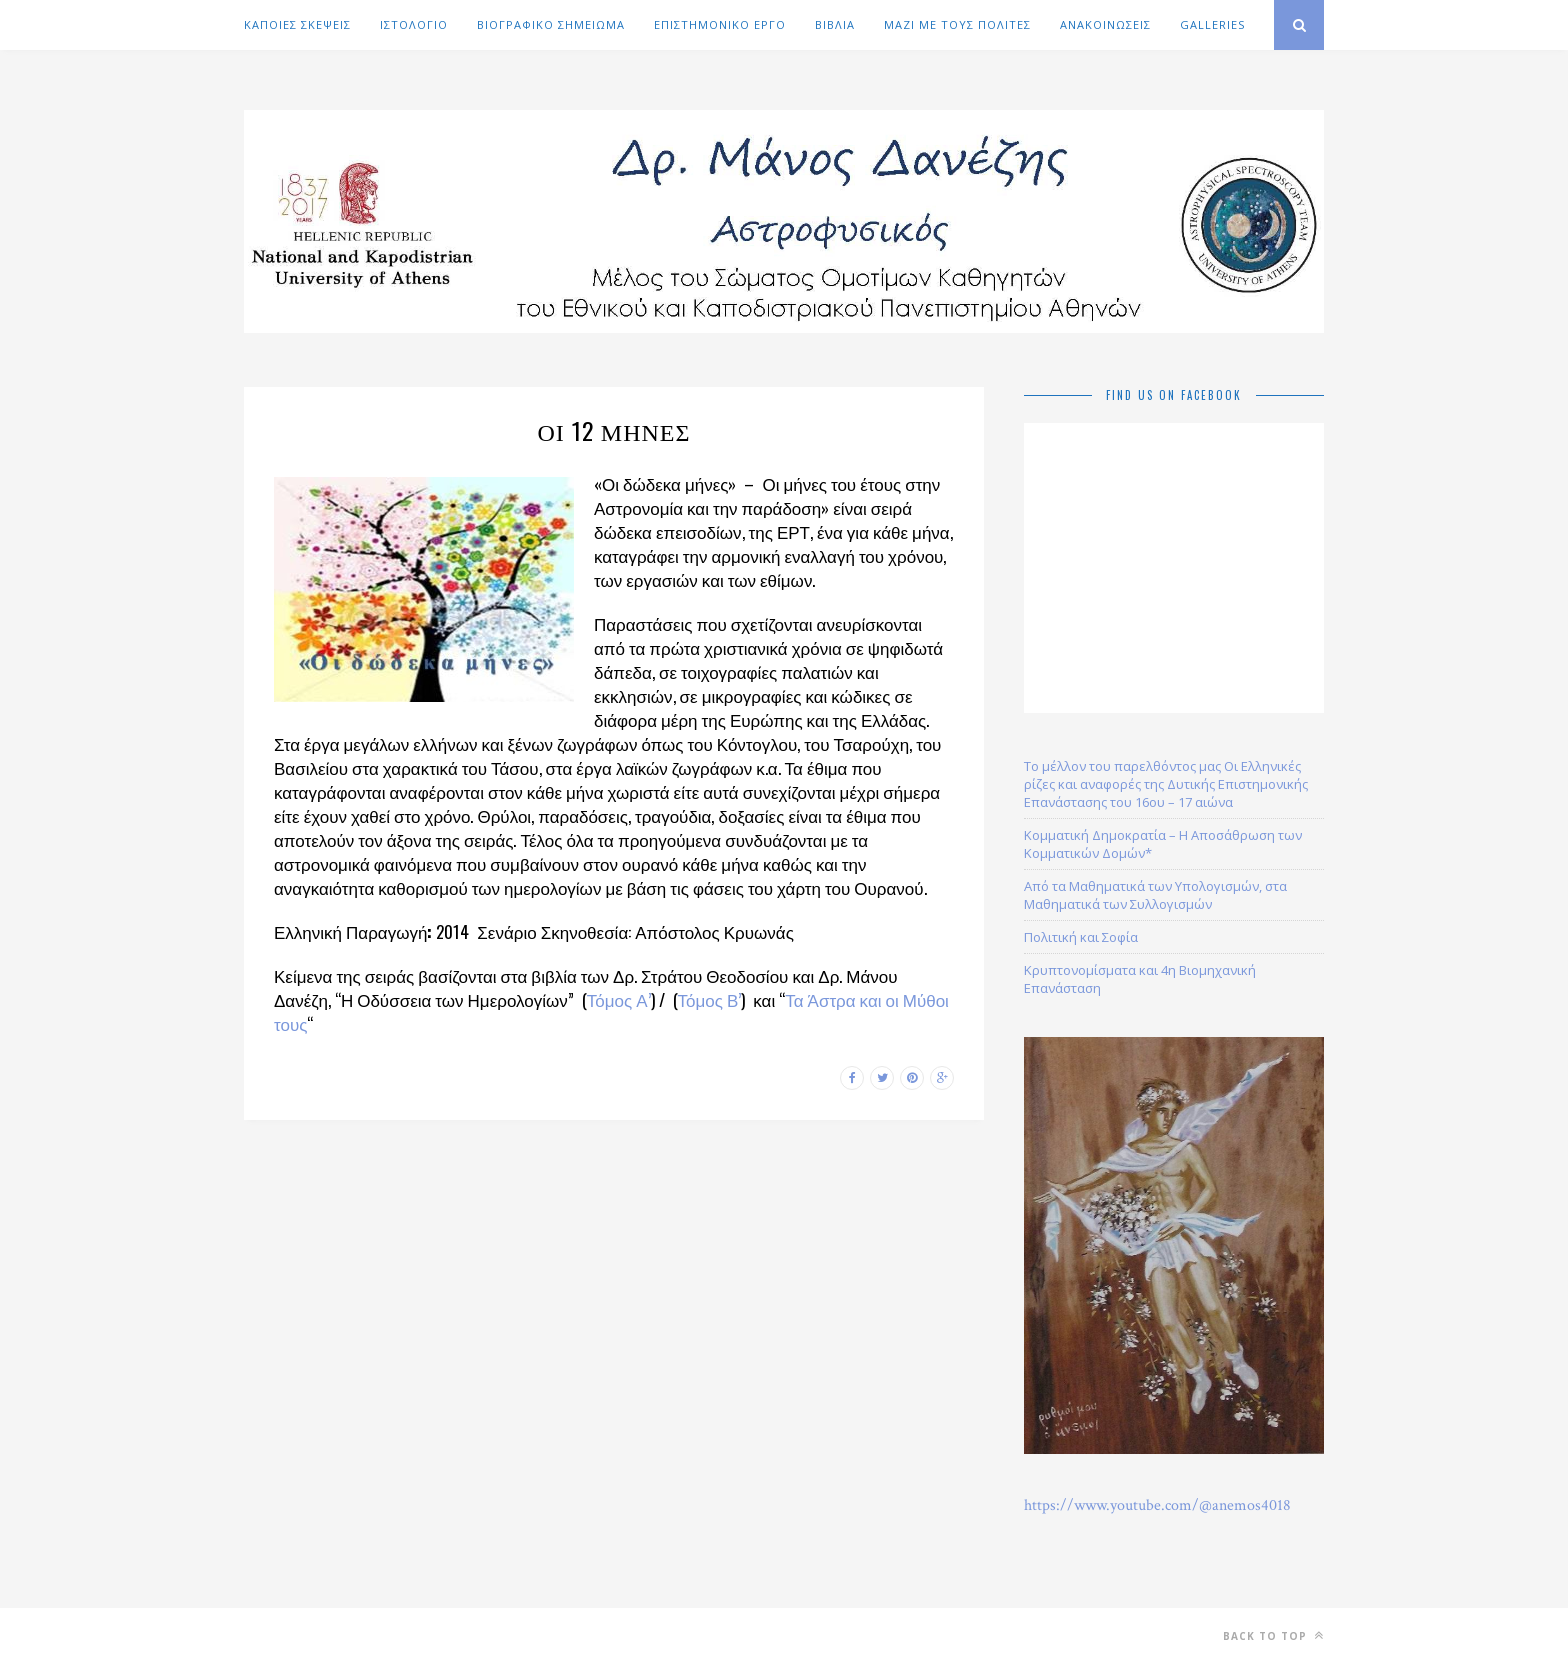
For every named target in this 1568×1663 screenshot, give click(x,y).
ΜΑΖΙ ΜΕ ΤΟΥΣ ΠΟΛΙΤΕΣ (957, 24)
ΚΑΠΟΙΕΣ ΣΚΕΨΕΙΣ (297, 24)
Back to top (1273, 1635)
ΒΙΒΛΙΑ (835, 24)
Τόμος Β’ (710, 999)
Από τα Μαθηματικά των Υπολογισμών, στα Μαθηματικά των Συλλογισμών (1155, 895)
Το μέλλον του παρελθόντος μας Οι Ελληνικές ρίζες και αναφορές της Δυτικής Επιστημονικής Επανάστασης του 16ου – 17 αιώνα (1166, 784)
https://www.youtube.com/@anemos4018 (1157, 1505)
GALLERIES (1212, 24)
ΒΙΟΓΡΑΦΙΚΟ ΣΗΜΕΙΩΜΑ (551, 24)
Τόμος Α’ (619, 999)
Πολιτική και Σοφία (1081, 937)
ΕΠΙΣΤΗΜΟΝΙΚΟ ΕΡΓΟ (720, 24)
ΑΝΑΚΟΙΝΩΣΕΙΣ (1105, 24)
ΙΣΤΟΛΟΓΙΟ (414, 24)
